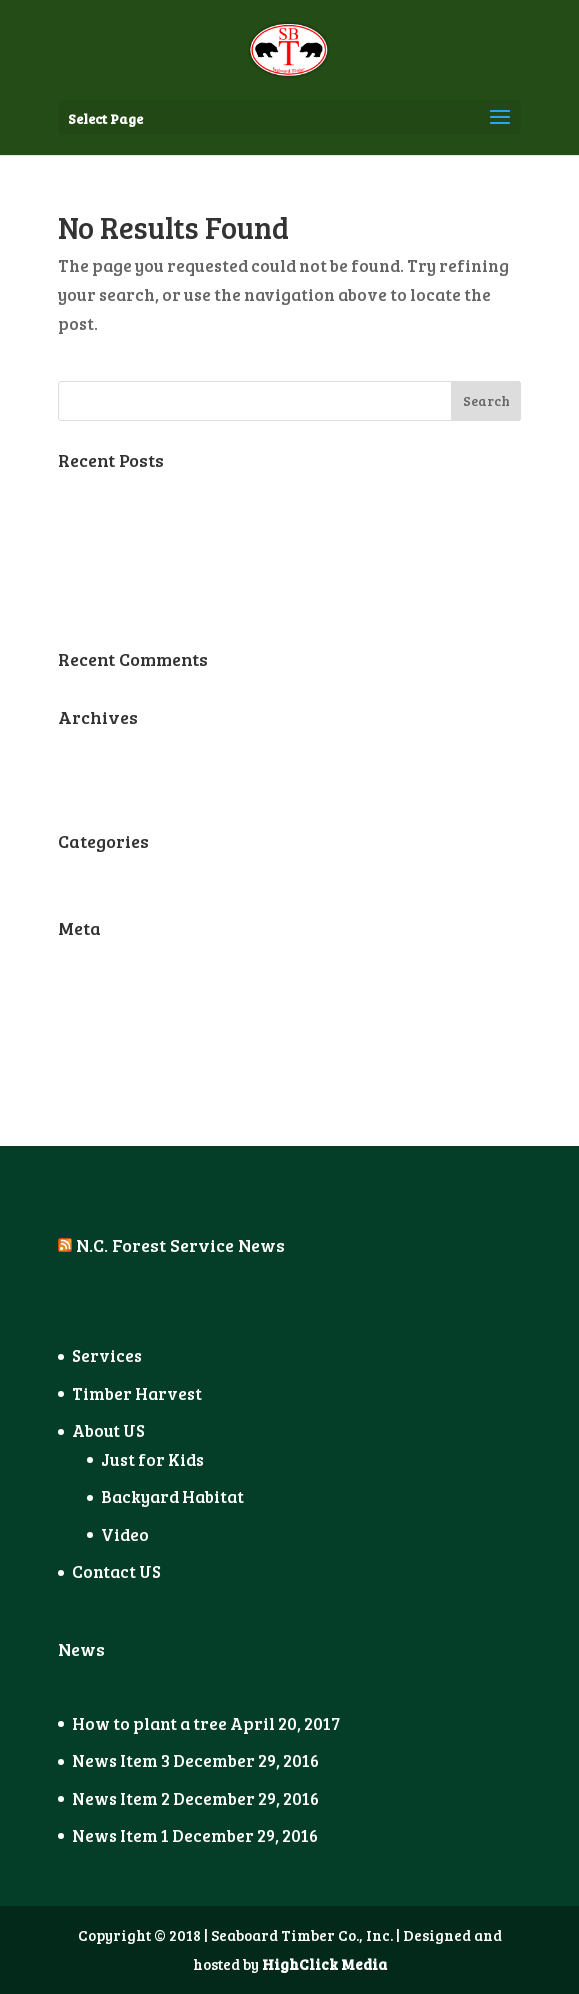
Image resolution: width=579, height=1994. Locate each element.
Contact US (116, 1571)
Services (107, 1355)
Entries (104, 997)
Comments (118, 1035)
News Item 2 (107, 566)
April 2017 (100, 749)
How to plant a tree (135, 492)
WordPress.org (119, 1072)
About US (108, 1430)
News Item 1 (106, 604)
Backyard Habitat (172, 1496)
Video (125, 1534)
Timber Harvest (137, 1393)
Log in (83, 960)
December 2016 (118, 786)
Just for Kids (152, 1459)
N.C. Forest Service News (180, 1245)
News (80, 873)
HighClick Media (324, 1964)
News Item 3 (107, 529)
